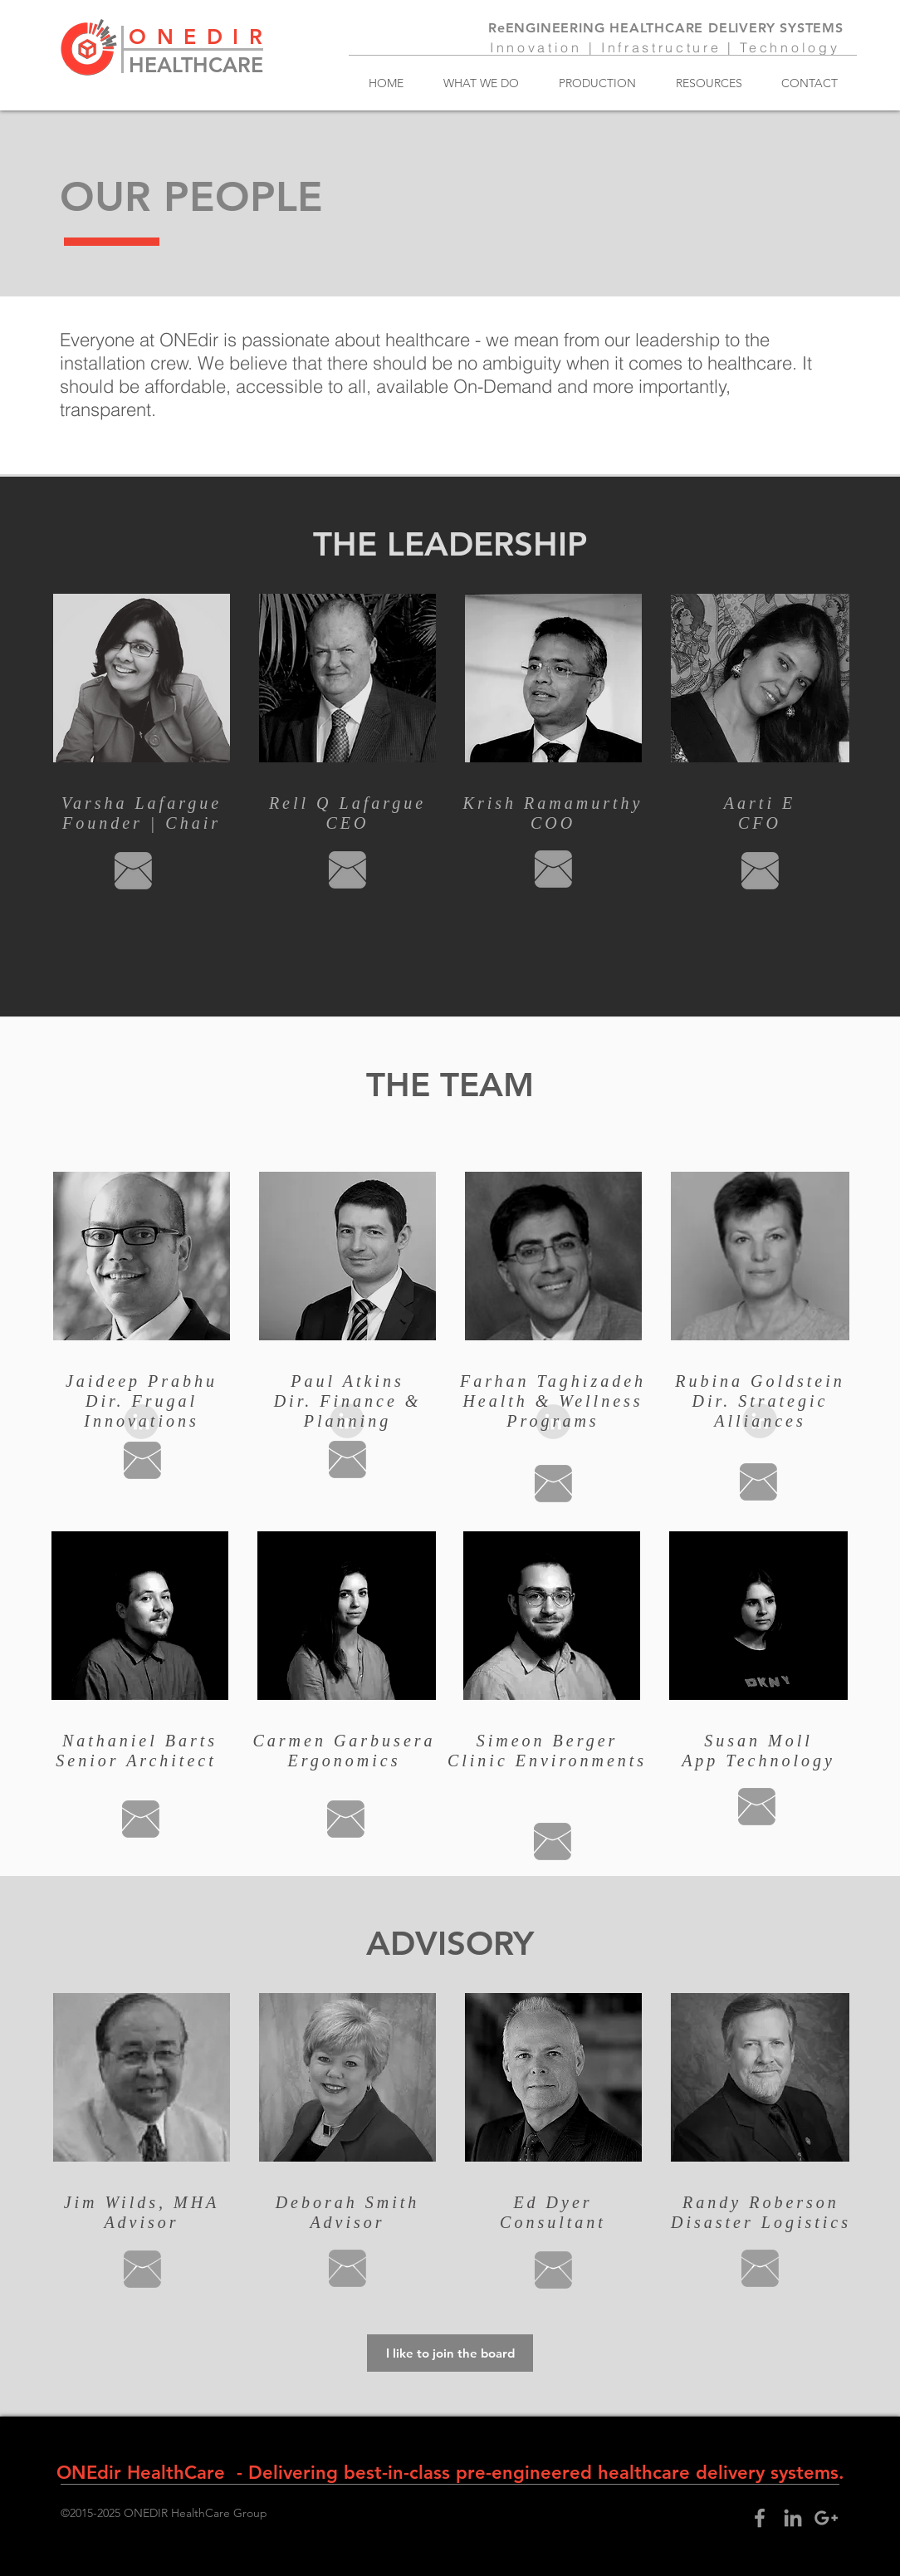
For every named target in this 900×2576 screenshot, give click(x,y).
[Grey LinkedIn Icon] (792, 2517)
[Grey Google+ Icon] (826, 2517)
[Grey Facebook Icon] (759, 2517)
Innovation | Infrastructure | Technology (664, 47)
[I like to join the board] (450, 2353)
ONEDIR (200, 36)
